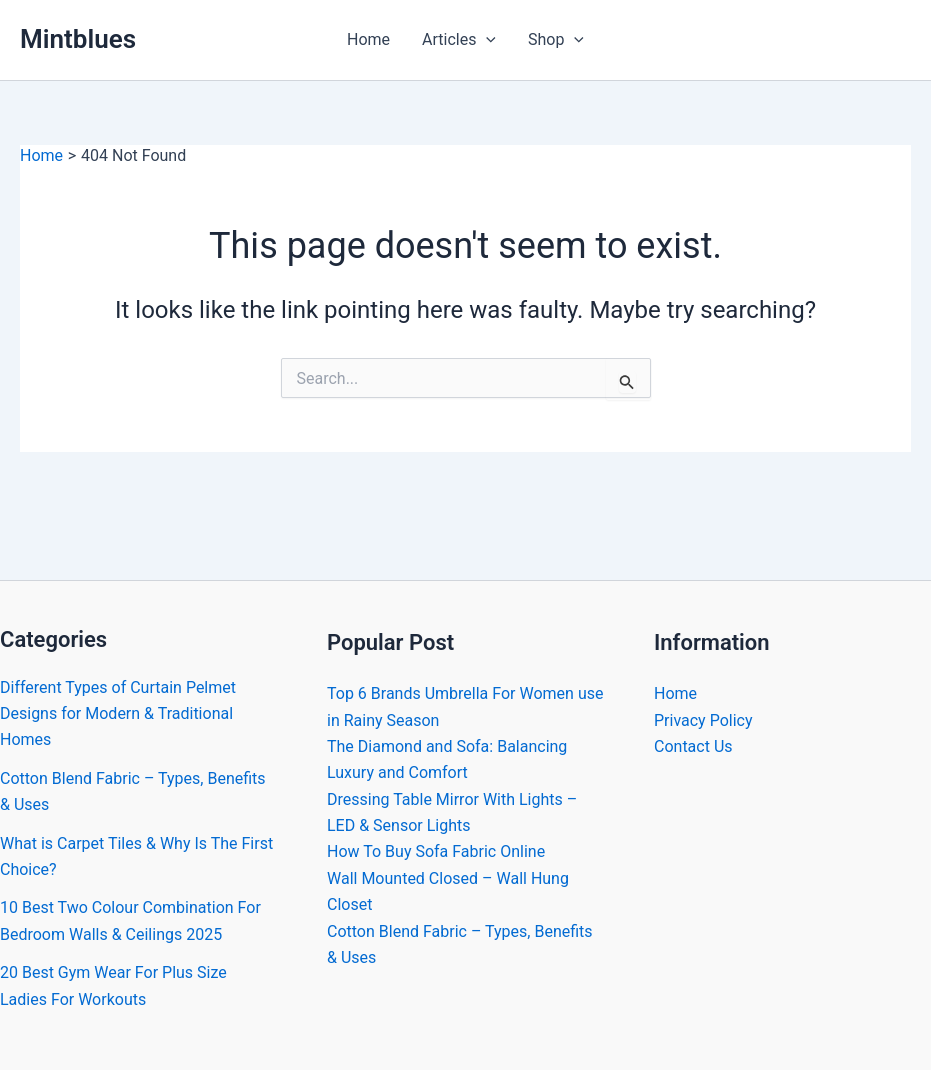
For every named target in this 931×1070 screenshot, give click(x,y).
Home (368, 39)
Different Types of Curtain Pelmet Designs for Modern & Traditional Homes (118, 714)
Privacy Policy (703, 720)
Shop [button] (556, 40)
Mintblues (78, 39)
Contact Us (693, 746)
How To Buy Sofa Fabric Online (436, 851)
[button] (486, 40)
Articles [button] (459, 40)
